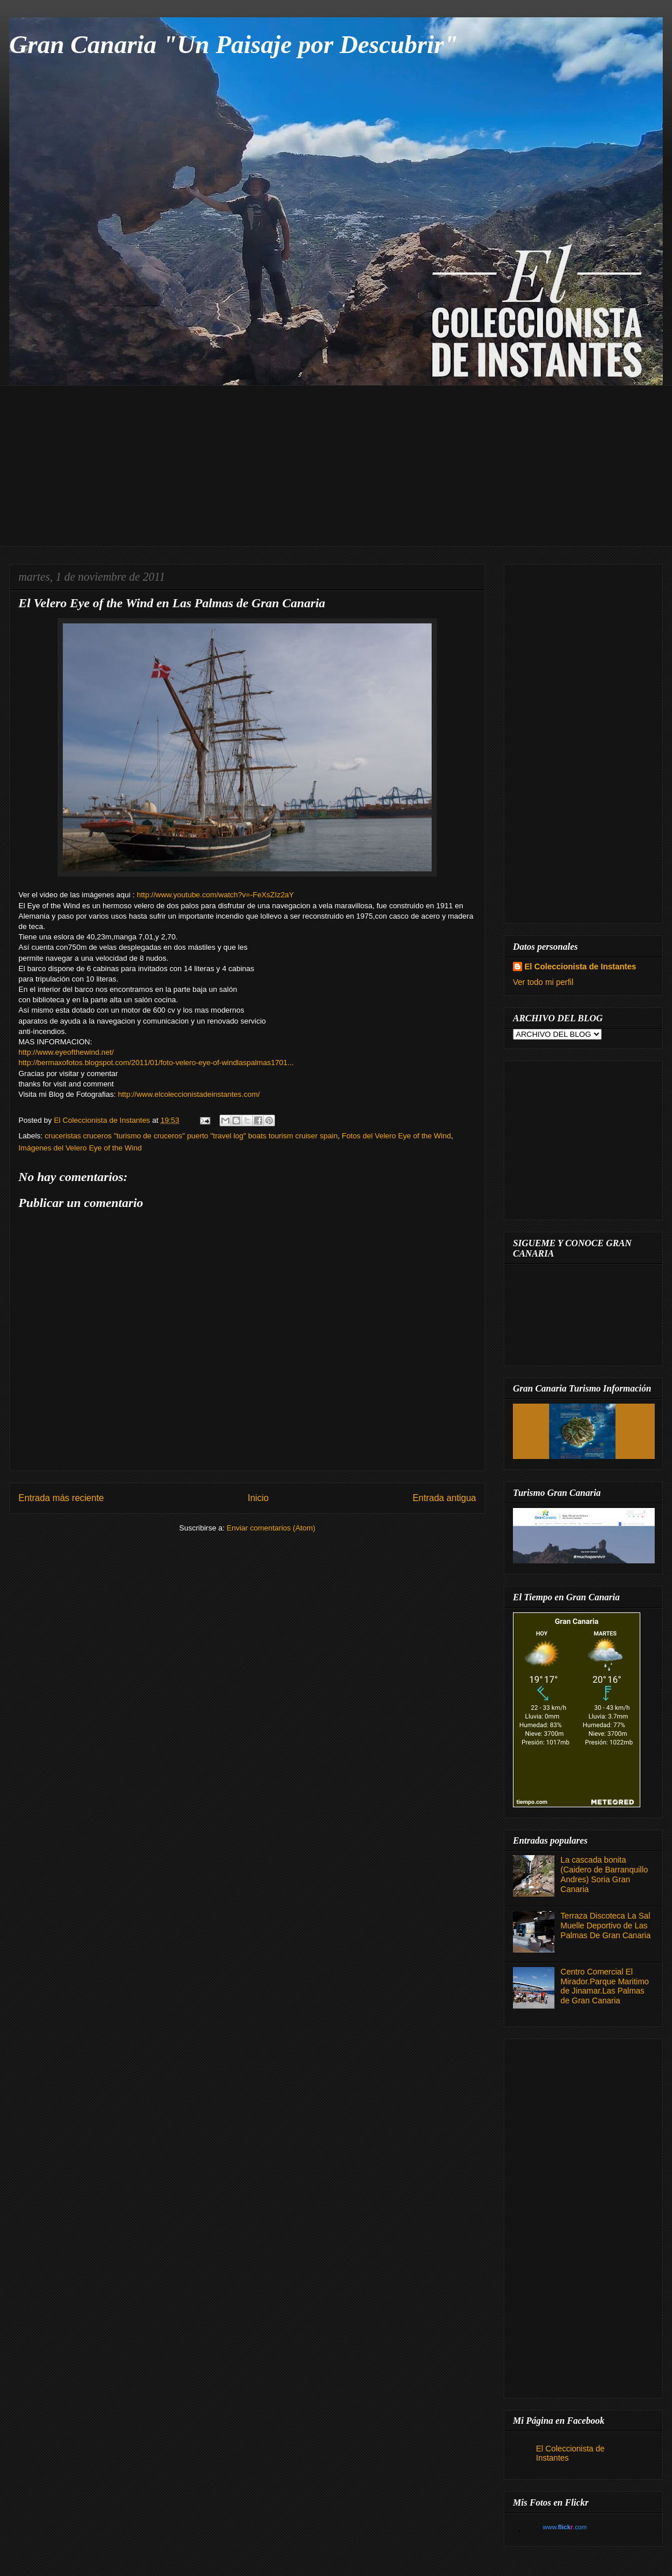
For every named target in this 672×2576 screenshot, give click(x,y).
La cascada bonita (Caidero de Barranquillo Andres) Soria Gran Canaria (604, 1874)
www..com (565, 2527)
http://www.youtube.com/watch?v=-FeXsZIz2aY (215, 894)
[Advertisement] (344, 466)
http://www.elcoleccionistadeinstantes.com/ (188, 1094)
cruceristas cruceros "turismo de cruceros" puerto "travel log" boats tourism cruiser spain (191, 1135)
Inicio (258, 1498)
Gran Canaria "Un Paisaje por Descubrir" (233, 45)
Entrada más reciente (61, 1498)
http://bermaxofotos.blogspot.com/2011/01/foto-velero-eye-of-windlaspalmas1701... (156, 1062)
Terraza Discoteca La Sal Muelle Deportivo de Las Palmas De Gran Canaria (606, 1925)
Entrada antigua (444, 1498)
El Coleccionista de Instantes (580, 966)
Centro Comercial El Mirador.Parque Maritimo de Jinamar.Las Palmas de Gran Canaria (605, 1986)
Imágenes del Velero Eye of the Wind (80, 1148)
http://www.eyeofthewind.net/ (66, 1052)
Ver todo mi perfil (543, 982)
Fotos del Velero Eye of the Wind (396, 1135)
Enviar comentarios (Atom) (270, 1528)
